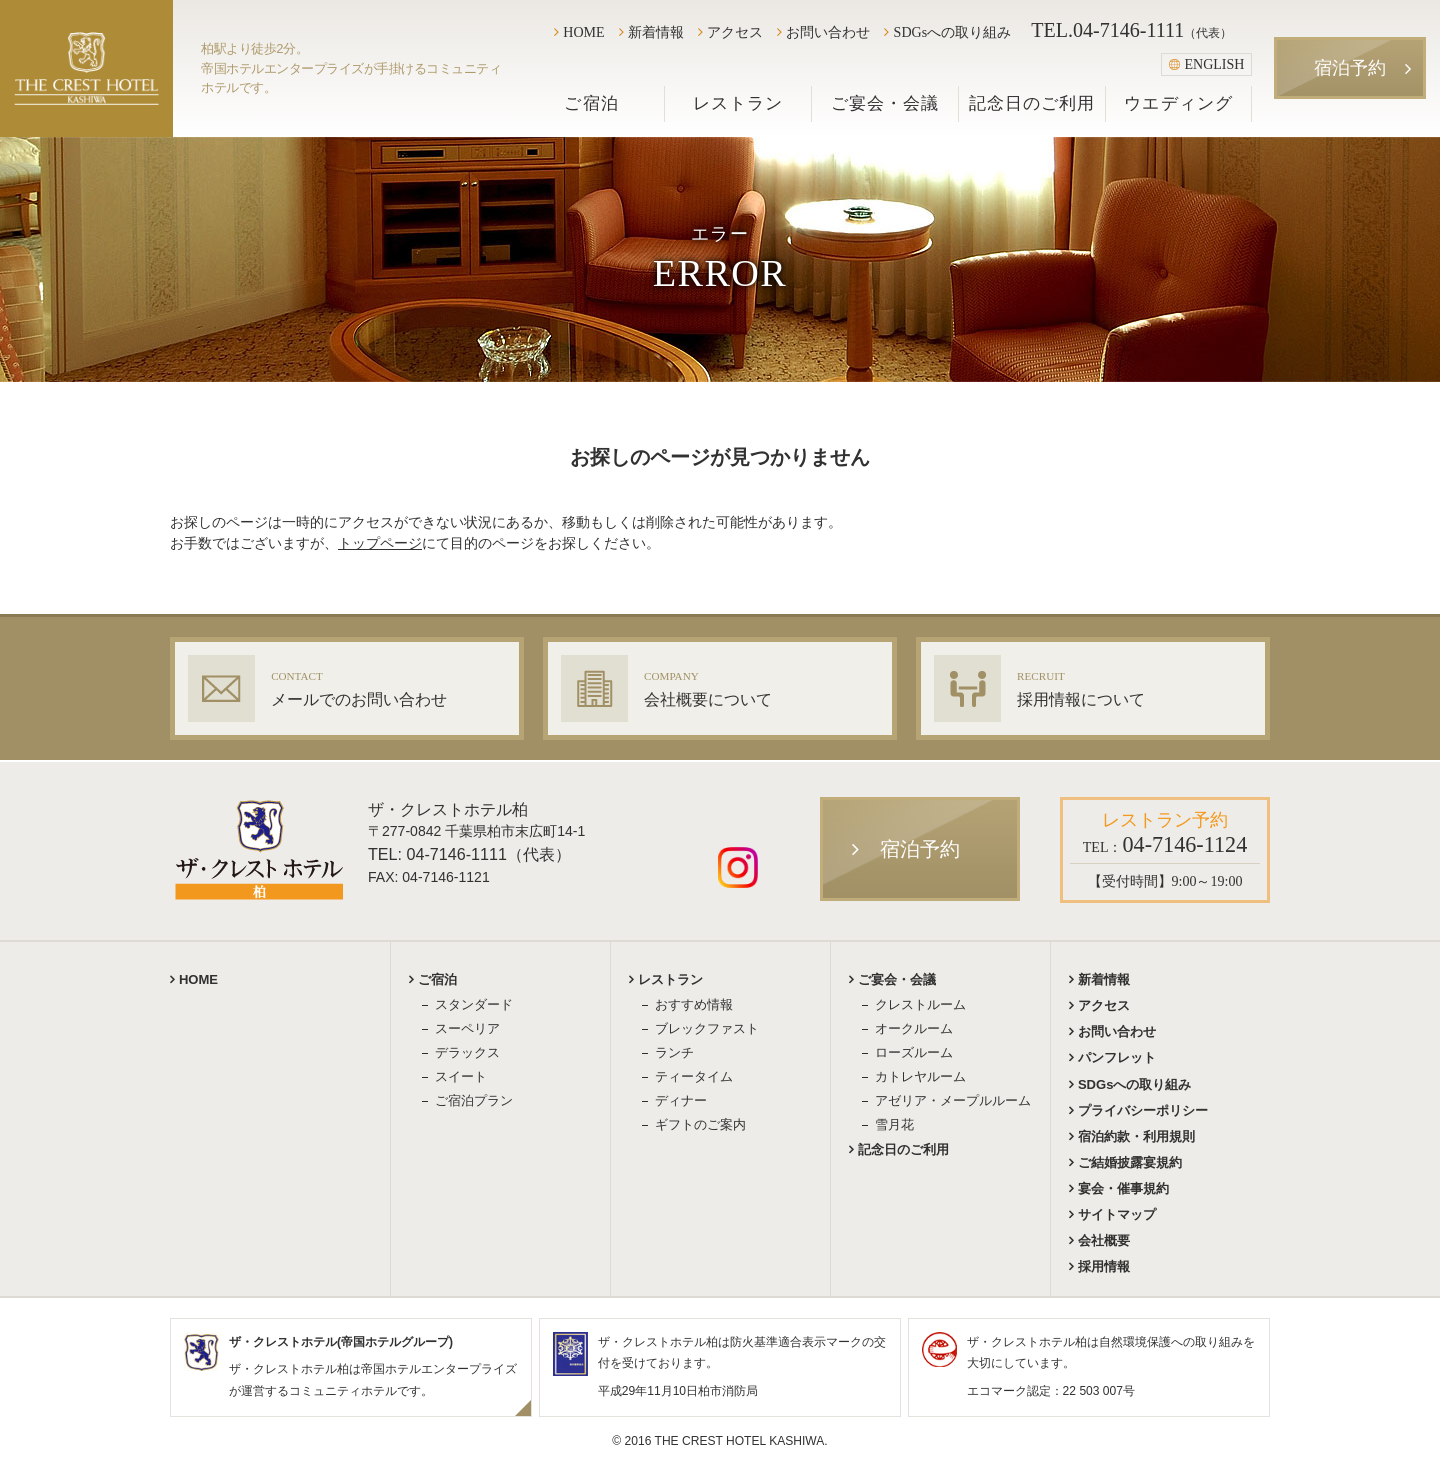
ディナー (681, 1100)
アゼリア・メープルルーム (953, 1100)
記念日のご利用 (1032, 103)
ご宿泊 (591, 103)
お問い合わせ (828, 32)
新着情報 (656, 32)
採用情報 (1104, 1266)
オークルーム (914, 1028)
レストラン (738, 103)
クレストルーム (920, 1004)
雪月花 (894, 1124)
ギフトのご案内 (700, 1124)
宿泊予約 (1350, 68)
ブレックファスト (707, 1028)
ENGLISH (1206, 64)
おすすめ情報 (694, 1004)
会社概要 (1104, 1240)
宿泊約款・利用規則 (1136, 1136)
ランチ (674, 1052)
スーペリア (467, 1028)
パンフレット (1117, 1057)
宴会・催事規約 (1123, 1188)
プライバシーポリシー (1143, 1110)
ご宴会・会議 (885, 103)
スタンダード (474, 1004)
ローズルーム (914, 1052)
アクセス (735, 32)
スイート (461, 1076)
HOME (583, 32)
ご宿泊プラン (474, 1100)
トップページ (380, 543)
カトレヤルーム (920, 1076)
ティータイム (694, 1076)
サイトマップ (1117, 1214)
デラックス (467, 1052)
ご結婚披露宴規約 (1130, 1162)
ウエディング (1178, 103)
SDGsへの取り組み (953, 32)
